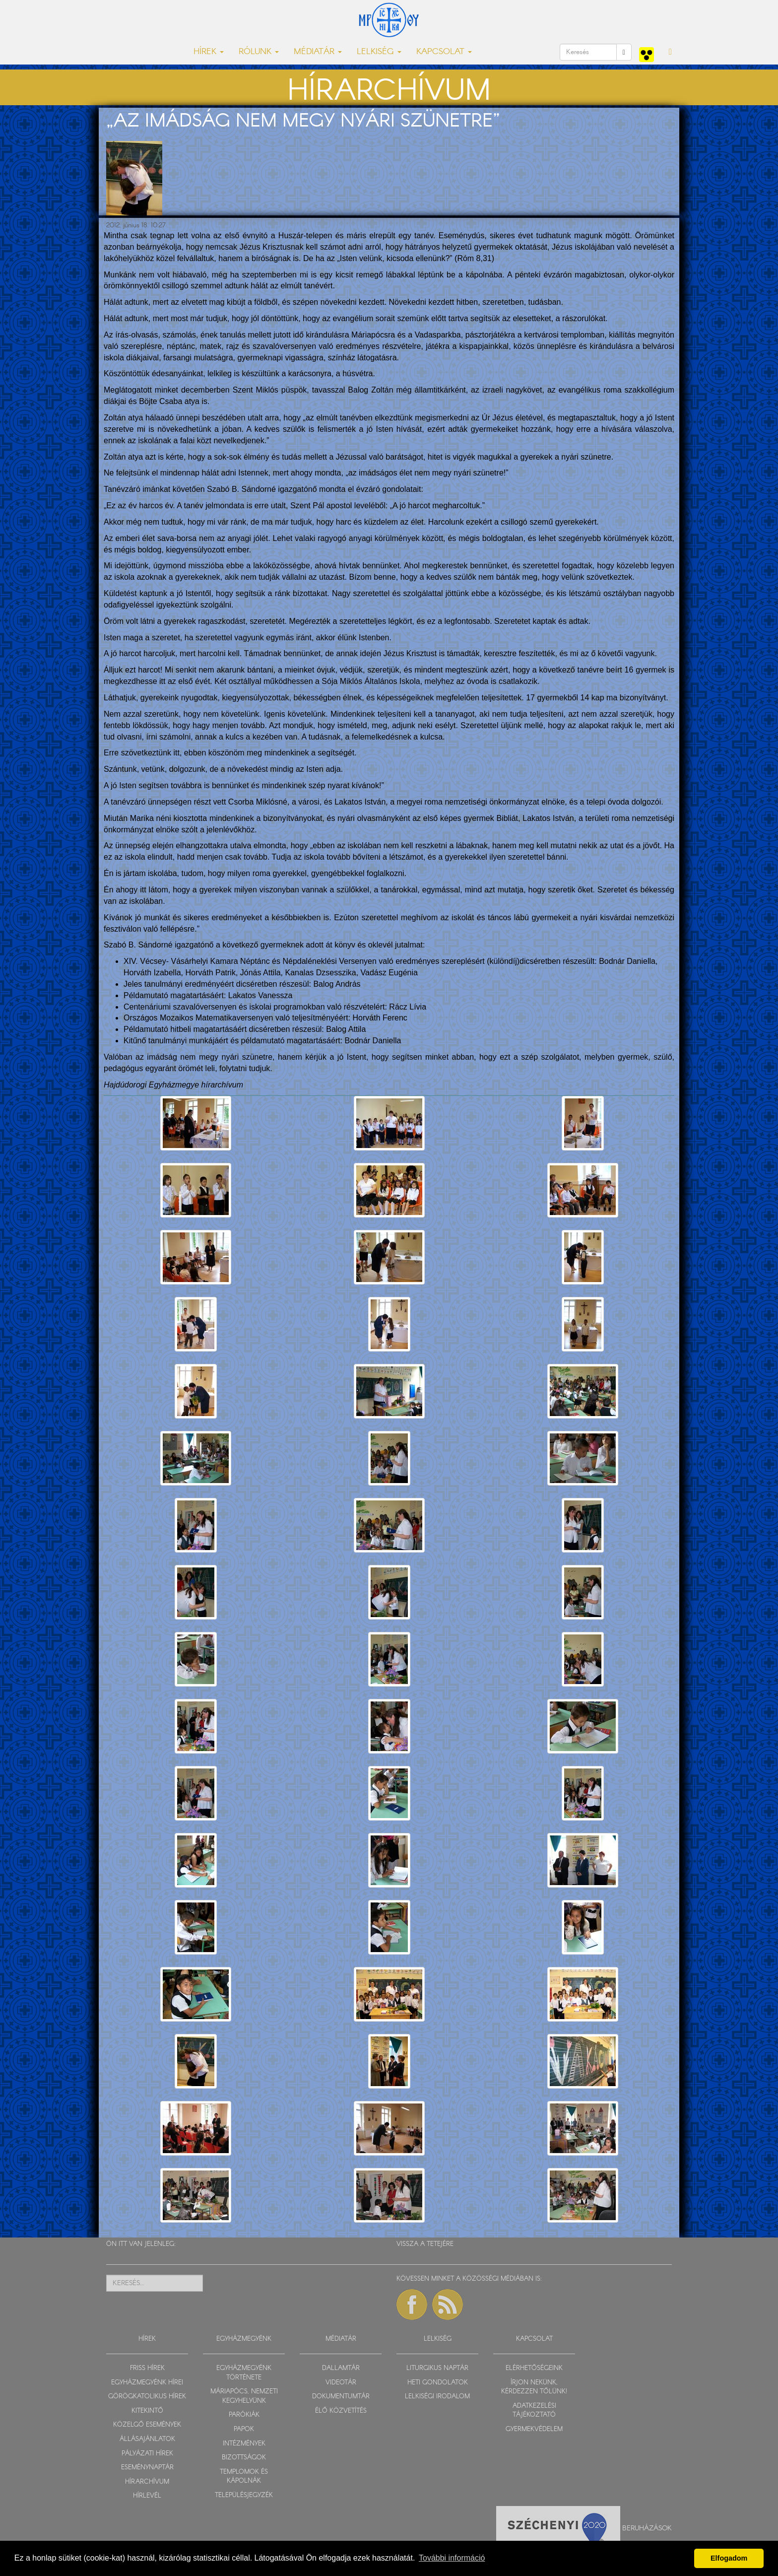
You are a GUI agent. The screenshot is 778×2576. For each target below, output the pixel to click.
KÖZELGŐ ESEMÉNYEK (147, 2425)
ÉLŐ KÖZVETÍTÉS (341, 2411)
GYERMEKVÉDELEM (534, 2429)
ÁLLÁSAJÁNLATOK (147, 2439)
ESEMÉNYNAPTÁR (147, 2467)
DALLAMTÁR (341, 2368)
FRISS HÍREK (147, 2368)
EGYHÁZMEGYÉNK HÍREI (147, 2382)
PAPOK (244, 2429)
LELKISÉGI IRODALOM (437, 2396)
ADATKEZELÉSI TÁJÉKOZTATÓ (534, 2410)
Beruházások (647, 2528)
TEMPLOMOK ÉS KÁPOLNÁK (244, 2476)
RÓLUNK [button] (259, 52)
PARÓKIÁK (244, 2415)
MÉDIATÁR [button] (318, 52)
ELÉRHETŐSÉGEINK (534, 2368)
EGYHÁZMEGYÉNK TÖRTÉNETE (243, 2373)
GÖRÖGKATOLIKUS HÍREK (147, 2396)
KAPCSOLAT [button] (444, 52)
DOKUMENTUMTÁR (341, 2396)
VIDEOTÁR (340, 2382)
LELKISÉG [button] (379, 52)
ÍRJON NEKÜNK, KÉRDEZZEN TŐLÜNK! (534, 2387)
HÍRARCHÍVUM (147, 2482)
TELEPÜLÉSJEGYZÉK (244, 2495)
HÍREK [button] (209, 52)
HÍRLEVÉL (147, 2496)
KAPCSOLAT (534, 2339)
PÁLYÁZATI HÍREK (147, 2453)
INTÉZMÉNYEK (244, 2443)
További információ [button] (452, 2558)
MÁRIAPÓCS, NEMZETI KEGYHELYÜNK (244, 2396)
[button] (670, 52)
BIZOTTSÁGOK (244, 2457)
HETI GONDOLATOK (437, 2382)
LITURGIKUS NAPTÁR (437, 2368)
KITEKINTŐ (147, 2411)
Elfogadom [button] (729, 2558)
